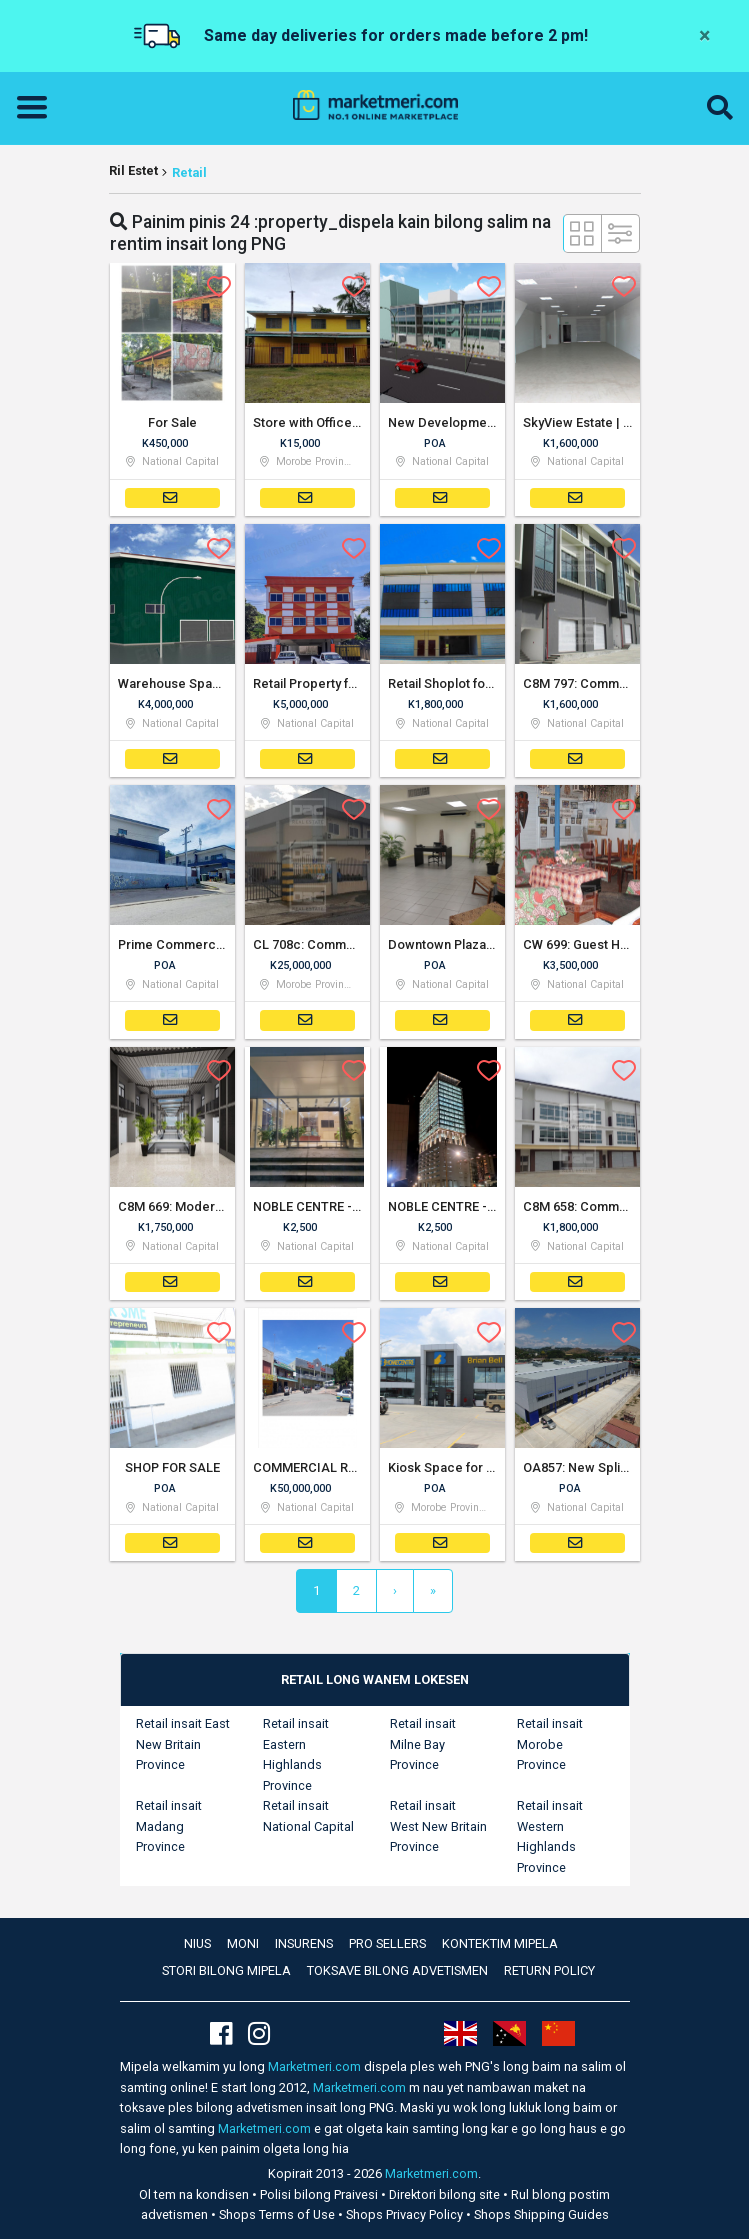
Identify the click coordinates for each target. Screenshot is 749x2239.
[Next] (395, 1591)
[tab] (375, 1680)
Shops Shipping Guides (541, 2214)
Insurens (304, 1943)
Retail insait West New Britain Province (438, 1826)
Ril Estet (133, 170)
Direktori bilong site (446, 2194)
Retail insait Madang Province (169, 1826)
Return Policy (549, 1970)
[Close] (704, 36)
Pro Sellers (387, 1943)
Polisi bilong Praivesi (320, 2194)
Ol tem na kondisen (195, 2194)
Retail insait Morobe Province (550, 1744)
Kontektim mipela (500, 1943)
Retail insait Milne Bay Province (423, 1744)
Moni (243, 1943)
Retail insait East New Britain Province (183, 1744)
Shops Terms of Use (278, 2214)
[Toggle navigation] (38, 108)
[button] (720, 108)
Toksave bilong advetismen (397, 1970)
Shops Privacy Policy (406, 2214)
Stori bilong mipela (226, 1970)
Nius (197, 1943)
